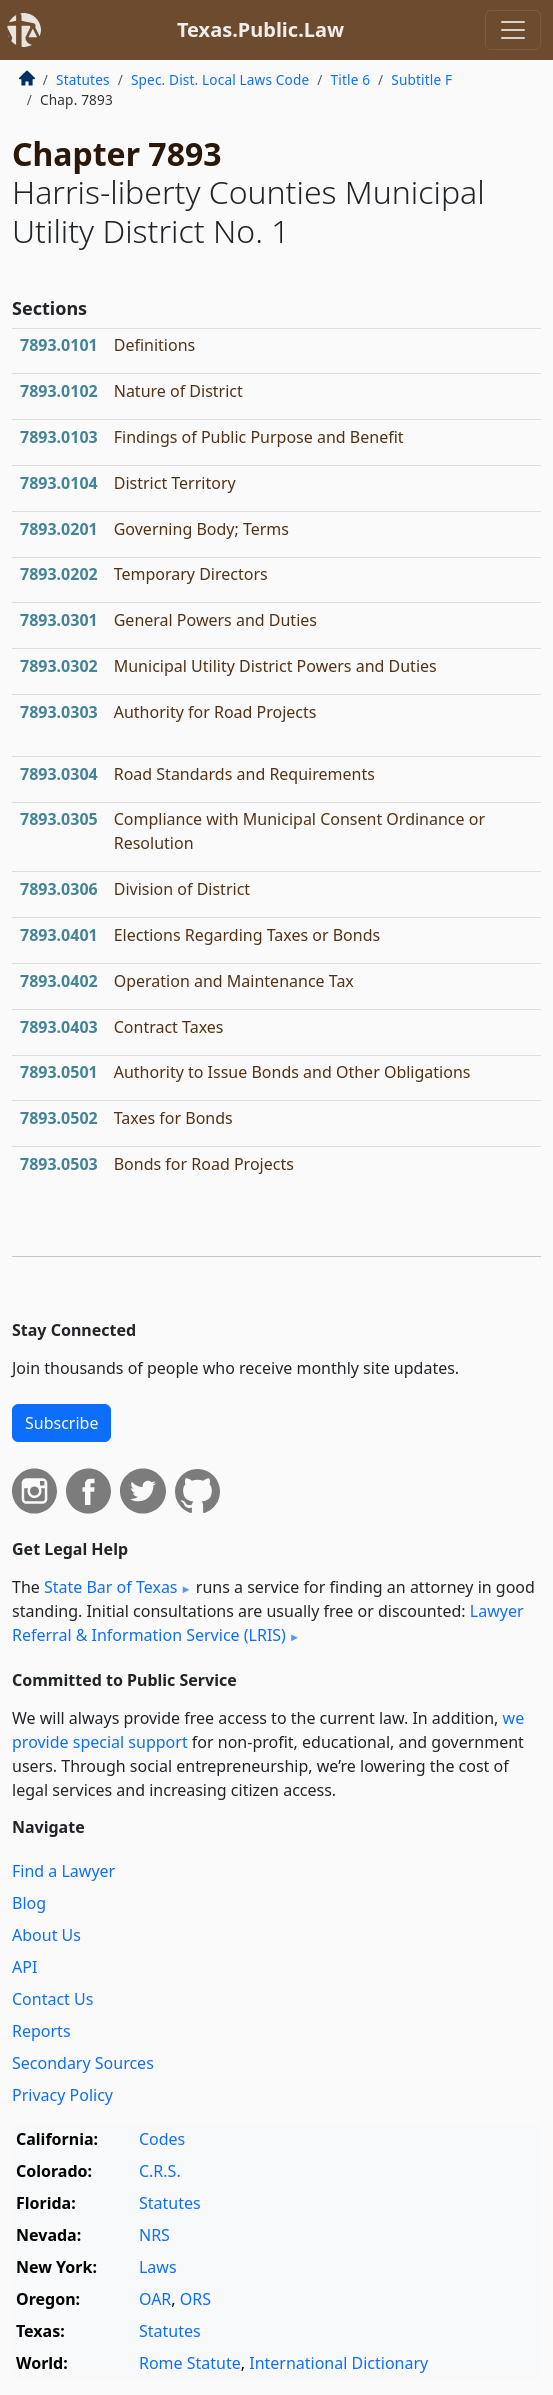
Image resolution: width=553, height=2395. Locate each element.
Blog (29, 1903)
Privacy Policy (62, 2095)
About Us (46, 1935)
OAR (155, 2299)
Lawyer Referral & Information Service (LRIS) (268, 1623)
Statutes (83, 79)
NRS (154, 2235)
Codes (162, 2139)
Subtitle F (421, 79)
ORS (195, 2299)
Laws (158, 2267)
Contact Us (52, 1999)
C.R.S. (160, 2171)
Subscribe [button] (61, 1423)
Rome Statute (190, 2363)
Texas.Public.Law (260, 29)
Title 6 (351, 79)
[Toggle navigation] (513, 30)
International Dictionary (338, 2363)
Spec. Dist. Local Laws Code (220, 79)
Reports (41, 2031)
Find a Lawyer (63, 1871)
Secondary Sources (83, 2063)
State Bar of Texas (111, 1587)
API (24, 1967)
